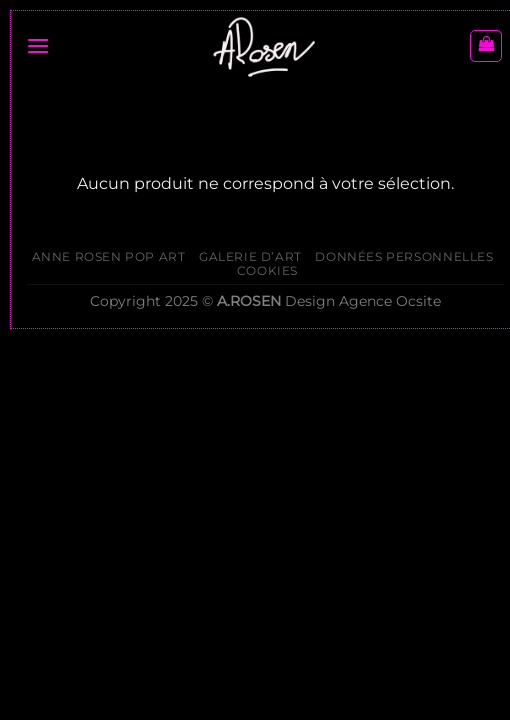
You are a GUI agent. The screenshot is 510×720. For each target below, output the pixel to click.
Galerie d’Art (250, 256)
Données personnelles (404, 256)
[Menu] (38, 45)
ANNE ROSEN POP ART (109, 256)
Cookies (267, 270)
